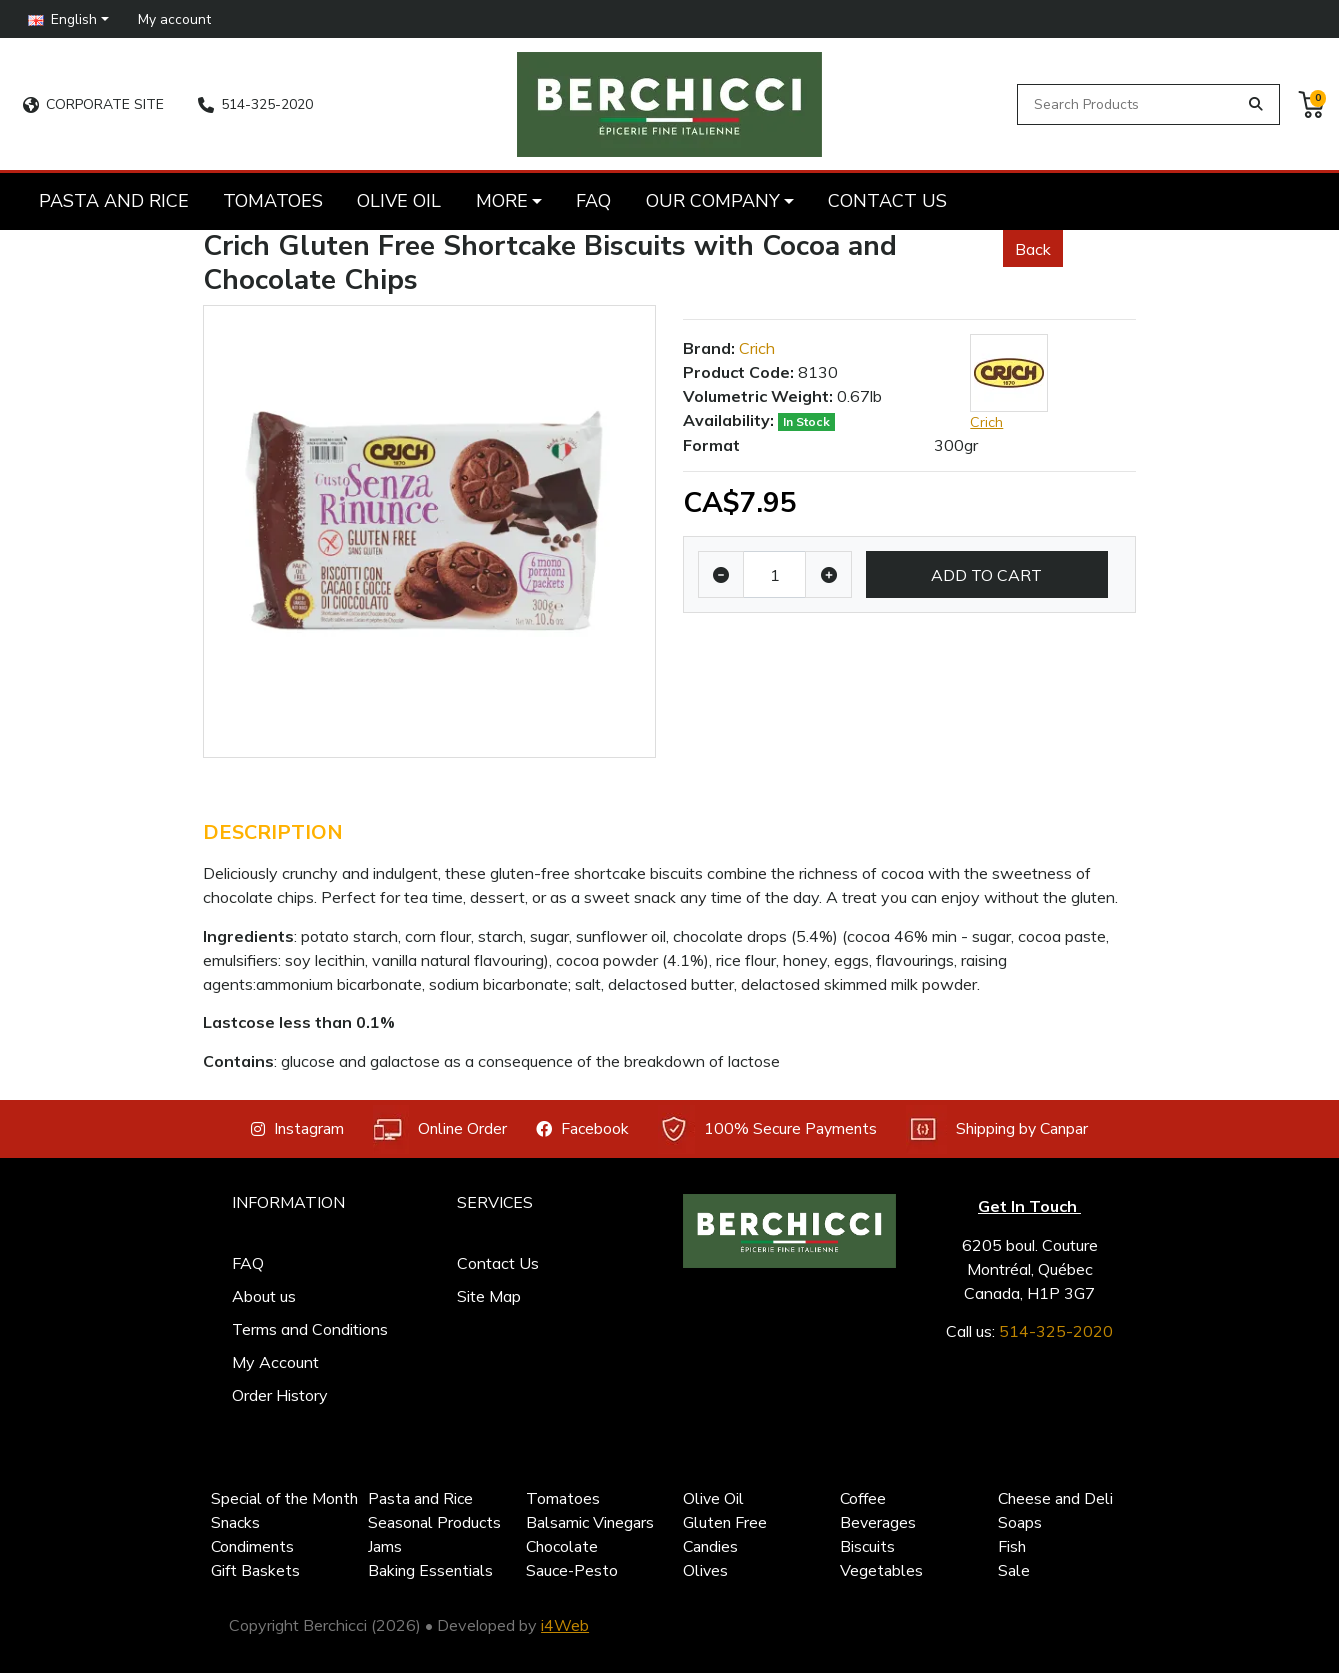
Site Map (489, 1296)
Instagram (297, 1129)
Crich (757, 348)
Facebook (582, 1129)
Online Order (440, 1129)
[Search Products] (1131, 104)
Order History (280, 1395)
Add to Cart (986, 575)
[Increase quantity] (828, 575)
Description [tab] (273, 832)
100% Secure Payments (767, 1129)
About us (264, 1296)
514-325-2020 (255, 104)
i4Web (565, 1625)
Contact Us (498, 1263)
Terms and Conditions (310, 1329)
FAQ (248, 1263)
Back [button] (1033, 249)
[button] (69, 18)
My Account (275, 1362)
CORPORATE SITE (93, 104)
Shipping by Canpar (997, 1129)
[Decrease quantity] (721, 575)
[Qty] (774, 575)
